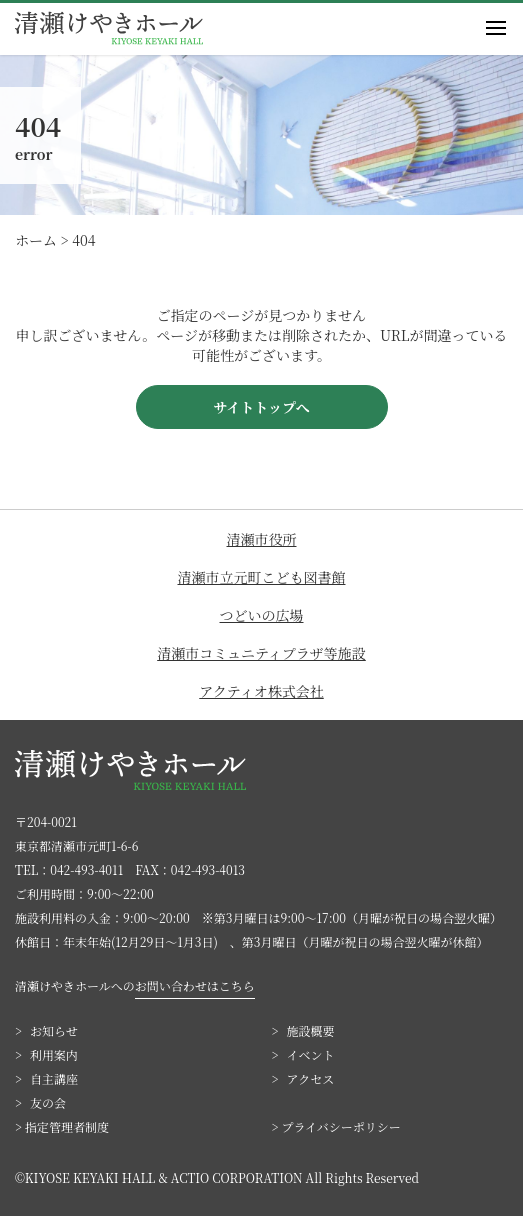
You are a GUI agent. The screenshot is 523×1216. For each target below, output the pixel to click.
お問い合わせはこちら (195, 985)
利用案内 (54, 1054)
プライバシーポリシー (340, 1126)
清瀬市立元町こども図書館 (262, 577)
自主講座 (54, 1078)
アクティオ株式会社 (261, 691)
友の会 (48, 1102)
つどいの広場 (262, 615)
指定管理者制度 (67, 1126)
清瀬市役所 (262, 539)
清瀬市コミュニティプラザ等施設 (261, 653)
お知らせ (54, 1030)
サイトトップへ (261, 407)
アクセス (311, 1078)
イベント (311, 1054)
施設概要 (311, 1030)
